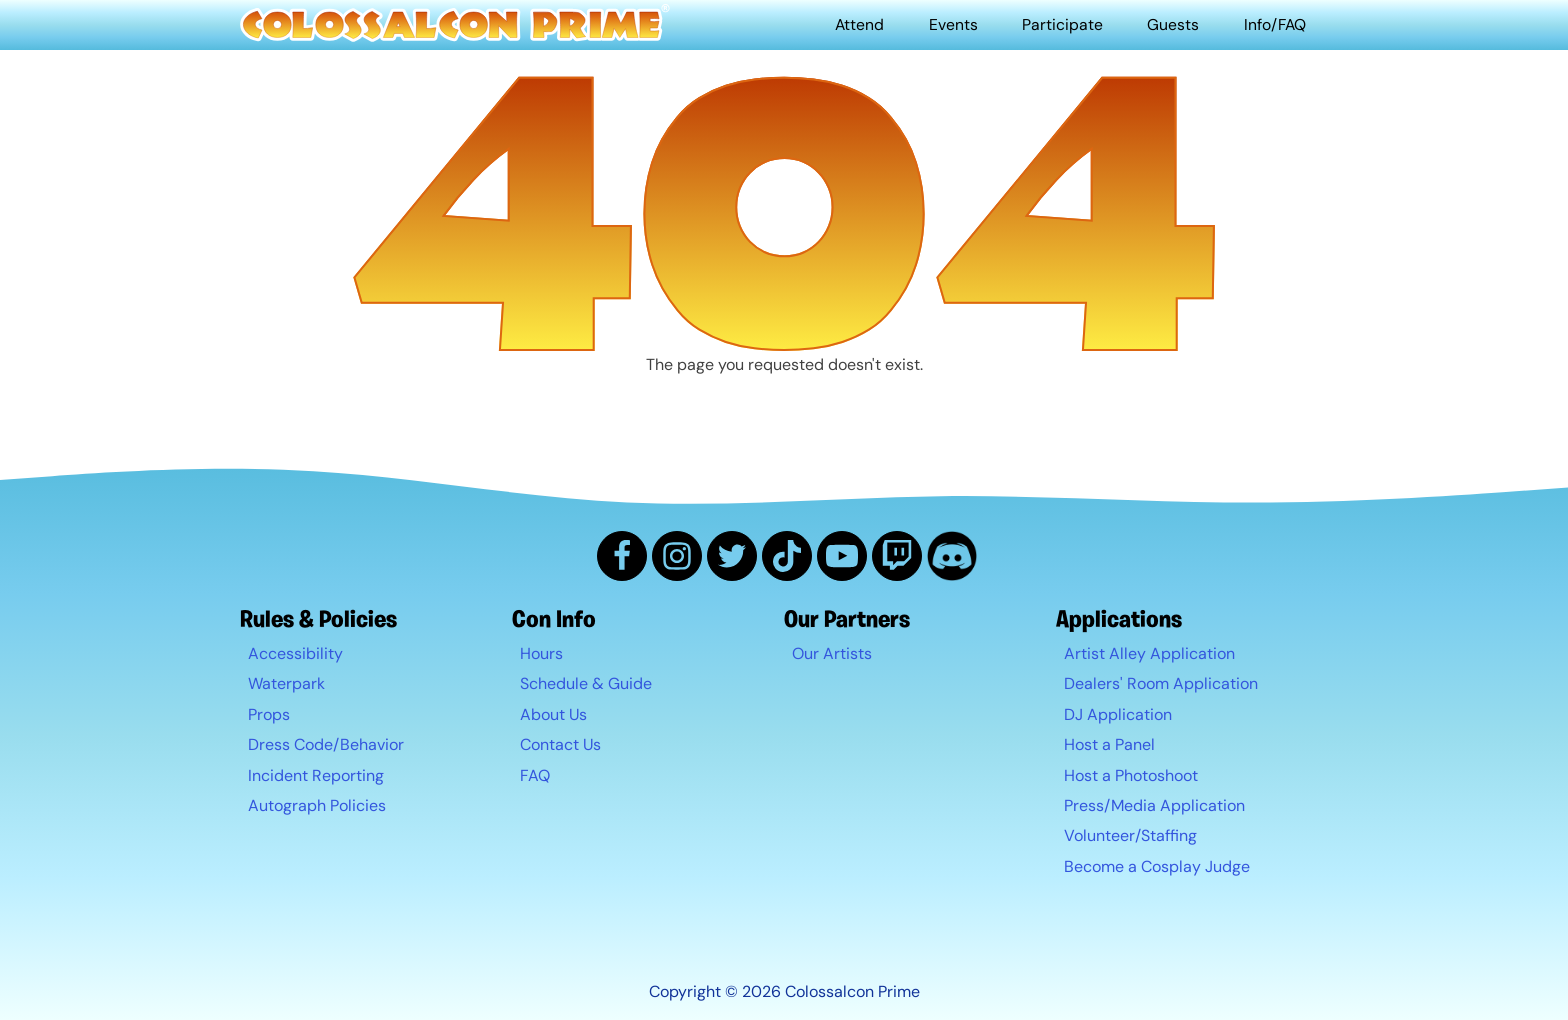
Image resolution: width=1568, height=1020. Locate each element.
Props (269, 714)
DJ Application (1118, 714)
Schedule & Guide (586, 684)
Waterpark (286, 684)
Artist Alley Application (1149, 653)
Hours (541, 653)
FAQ (535, 775)
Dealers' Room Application (1161, 684)
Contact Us (560, 745)
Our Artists (832, 653)
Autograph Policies (317, 805)
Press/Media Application (1154, 805)
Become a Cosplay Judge (1157, 866)
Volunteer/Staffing (1130, 836)
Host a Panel (1109, 745)
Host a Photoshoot (1131, 775)
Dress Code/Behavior (326, 745)
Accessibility (295, 653)
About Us (553, 714)
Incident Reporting (316, 775)
